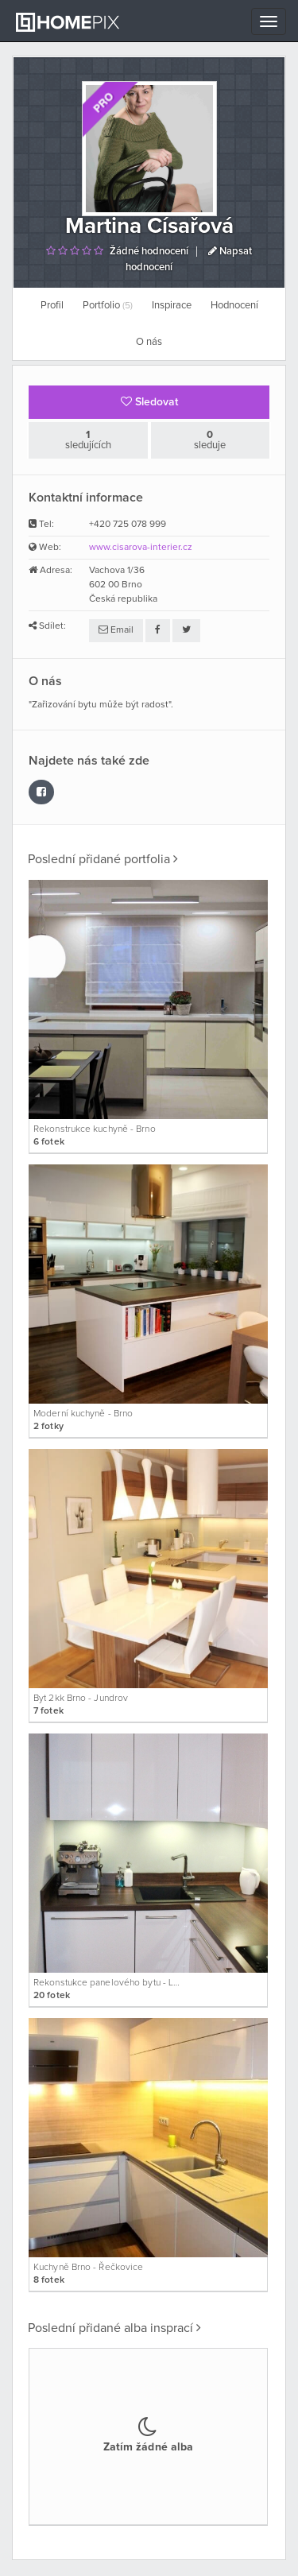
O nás (149, 342)
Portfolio (108, 305)
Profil (52, 305)
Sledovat (149, 402)
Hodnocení (234, 305)
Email (116, 630)
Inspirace (172, 305)
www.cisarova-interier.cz (140, 547)
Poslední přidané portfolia (103, 859)
